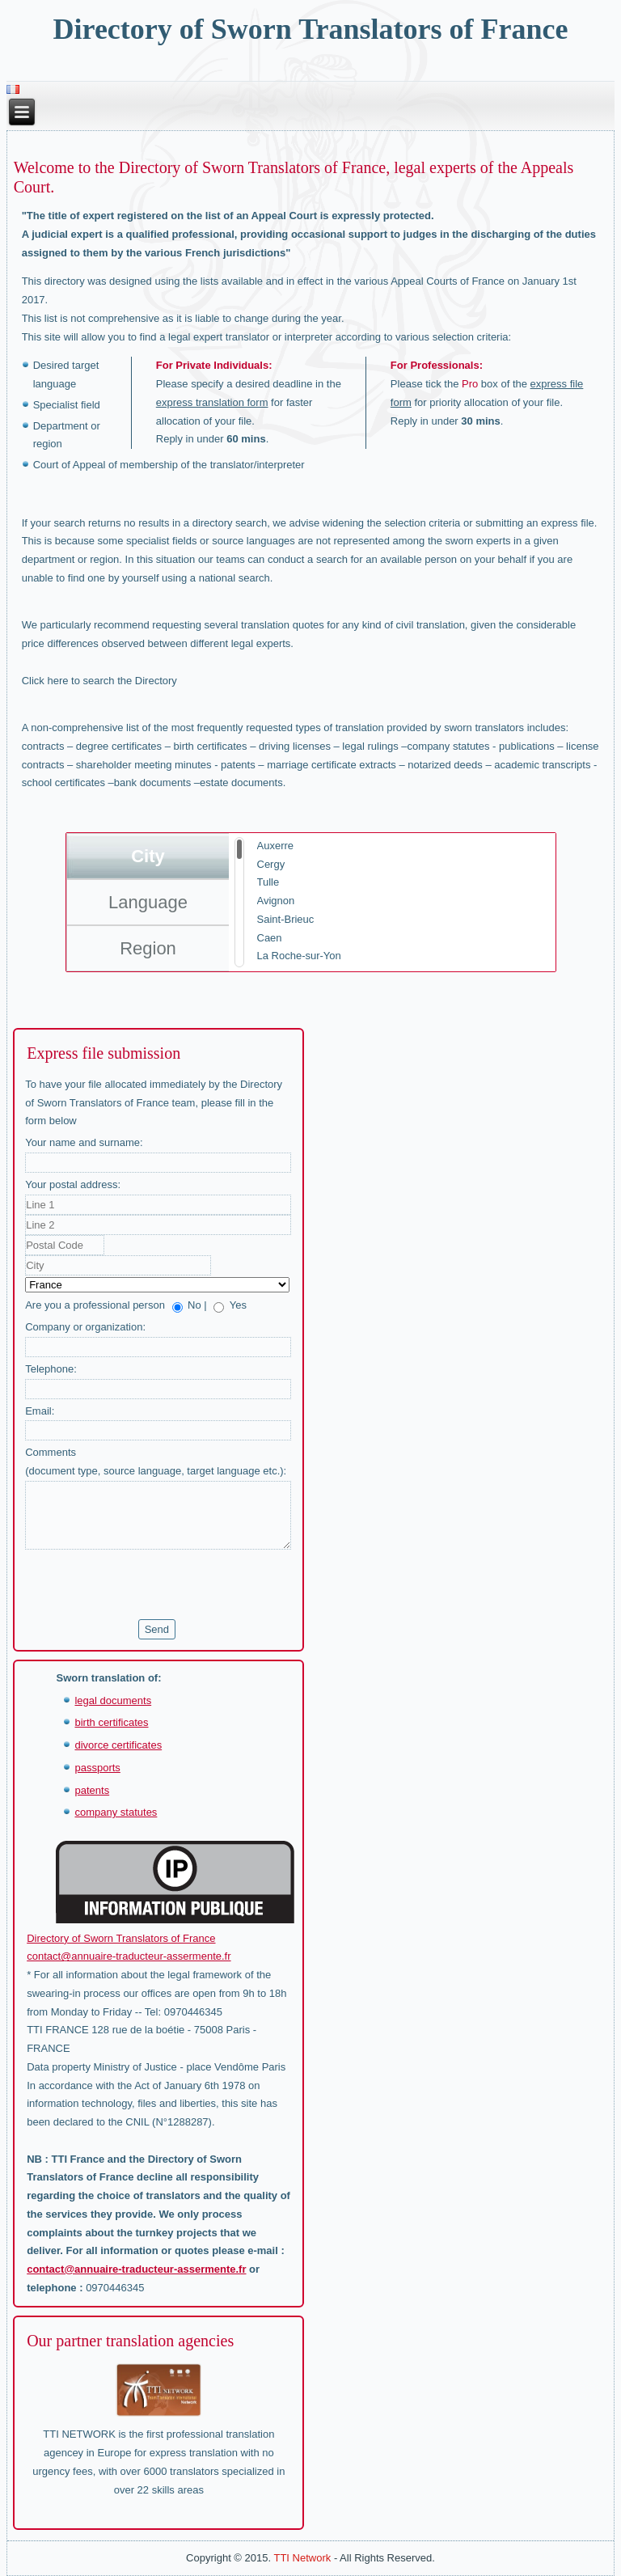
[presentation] (148, 1584)
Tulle (268, 882)
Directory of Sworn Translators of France (310, 29)
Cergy (271, 864)
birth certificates (111, 1722)
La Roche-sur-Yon (299, 956)
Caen (269, 938)
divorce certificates (118, 1745)
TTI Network (302, 2558)
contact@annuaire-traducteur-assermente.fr (128, 1956)
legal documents (112, 1700)
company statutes (115, 1812)
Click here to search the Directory (99, 681)
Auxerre (275, 846)
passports (97, 1768)
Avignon (276, 901)
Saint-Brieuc (286, 919)
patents (91, 1790)
